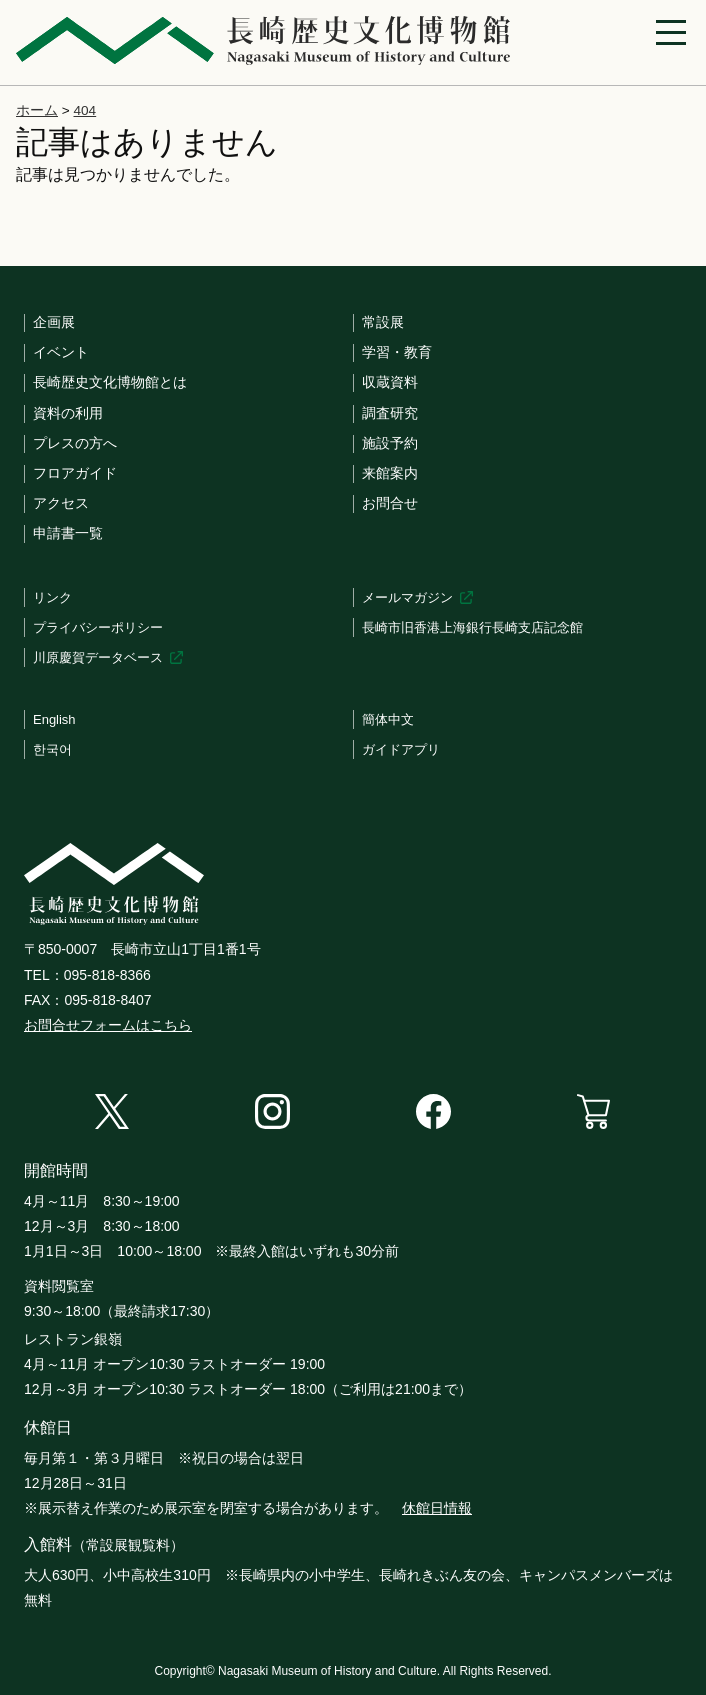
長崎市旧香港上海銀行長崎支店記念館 (472, 627)
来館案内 (390, 473)
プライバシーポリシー (98, 627)
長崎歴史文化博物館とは (110, 382)
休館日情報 (437, 1508)
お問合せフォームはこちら (108, 1025)
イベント (61, 352)
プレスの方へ (75, 443)
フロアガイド (75, 473)
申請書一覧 (68, 533)
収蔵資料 (390, 382)
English (54, 719)
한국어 (52, 749)
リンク (52, 597)
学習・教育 (397, 352)
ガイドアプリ (401, 749)
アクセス (61, 503)
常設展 (383, 322)
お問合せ (390, 503)
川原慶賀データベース (98, 657)
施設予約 (390, 443)
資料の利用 (68, 413)
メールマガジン (407, 597)
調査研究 (390, 413)
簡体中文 (388, 719)
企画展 (54, 322)
